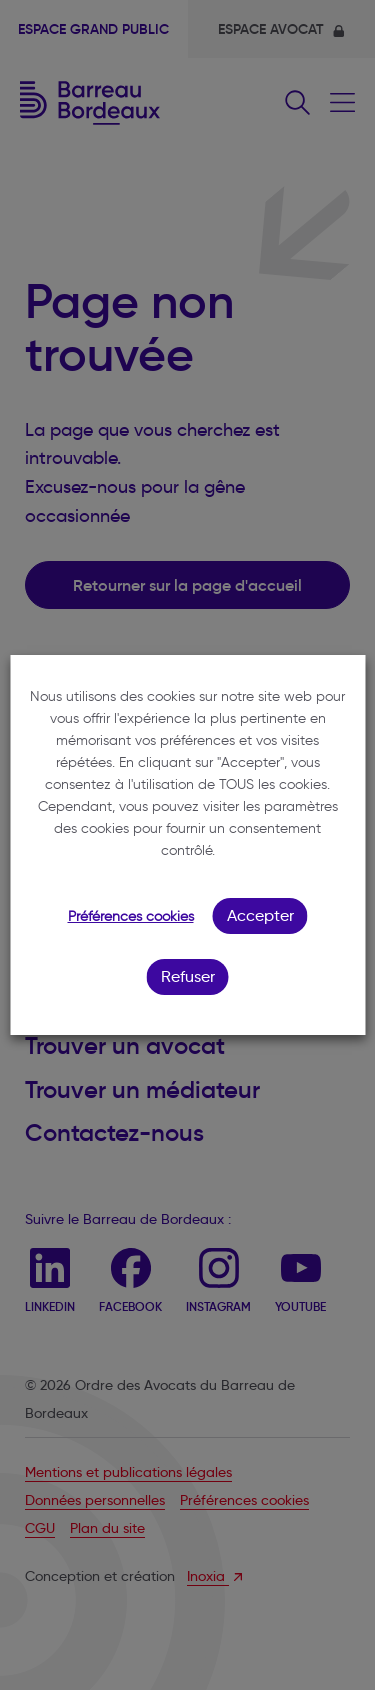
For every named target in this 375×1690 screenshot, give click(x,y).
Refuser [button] (188, 976)
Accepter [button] (260, 915)
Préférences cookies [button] (131, 916)
